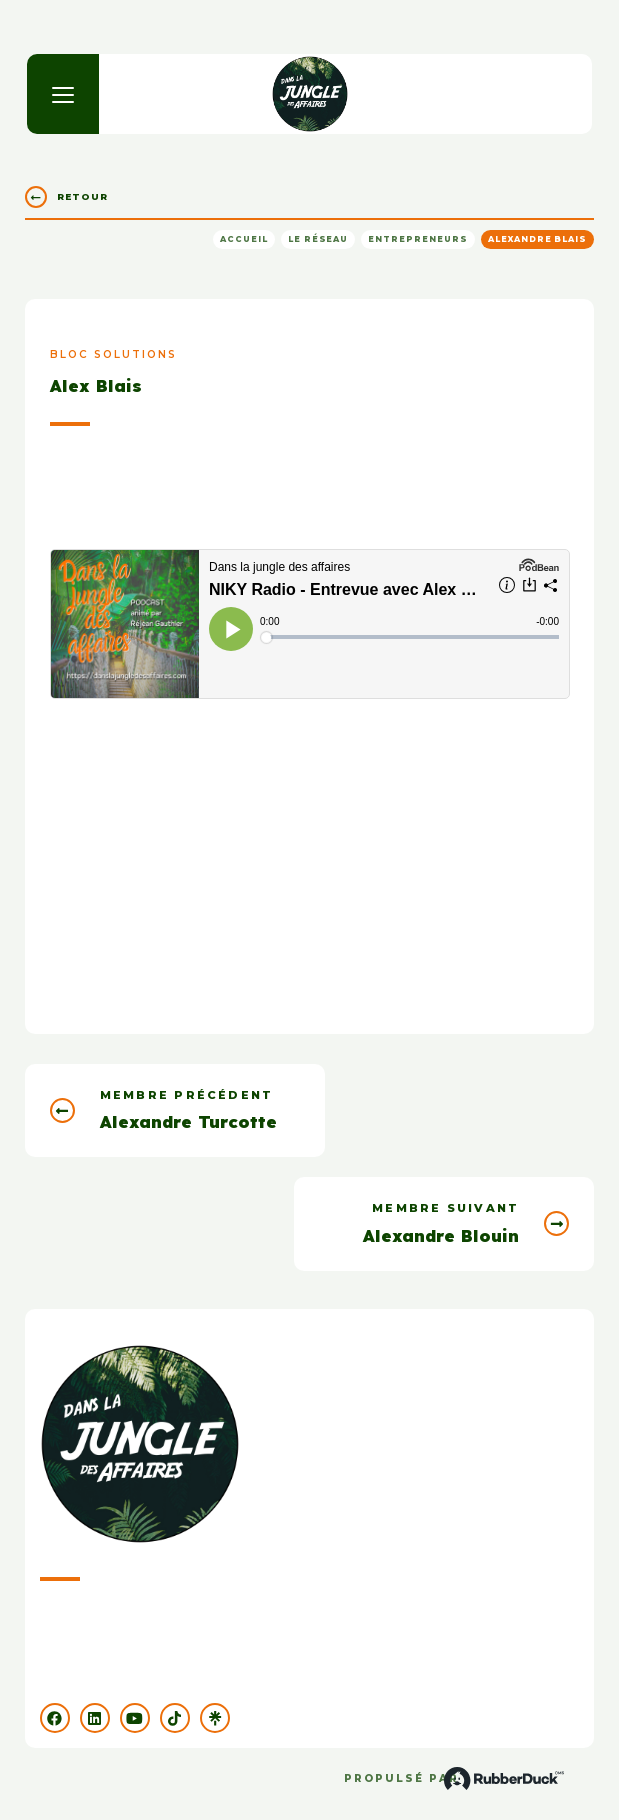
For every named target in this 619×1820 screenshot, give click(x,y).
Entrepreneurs (417, 239)
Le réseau (318, 239)
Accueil (244, 239)
